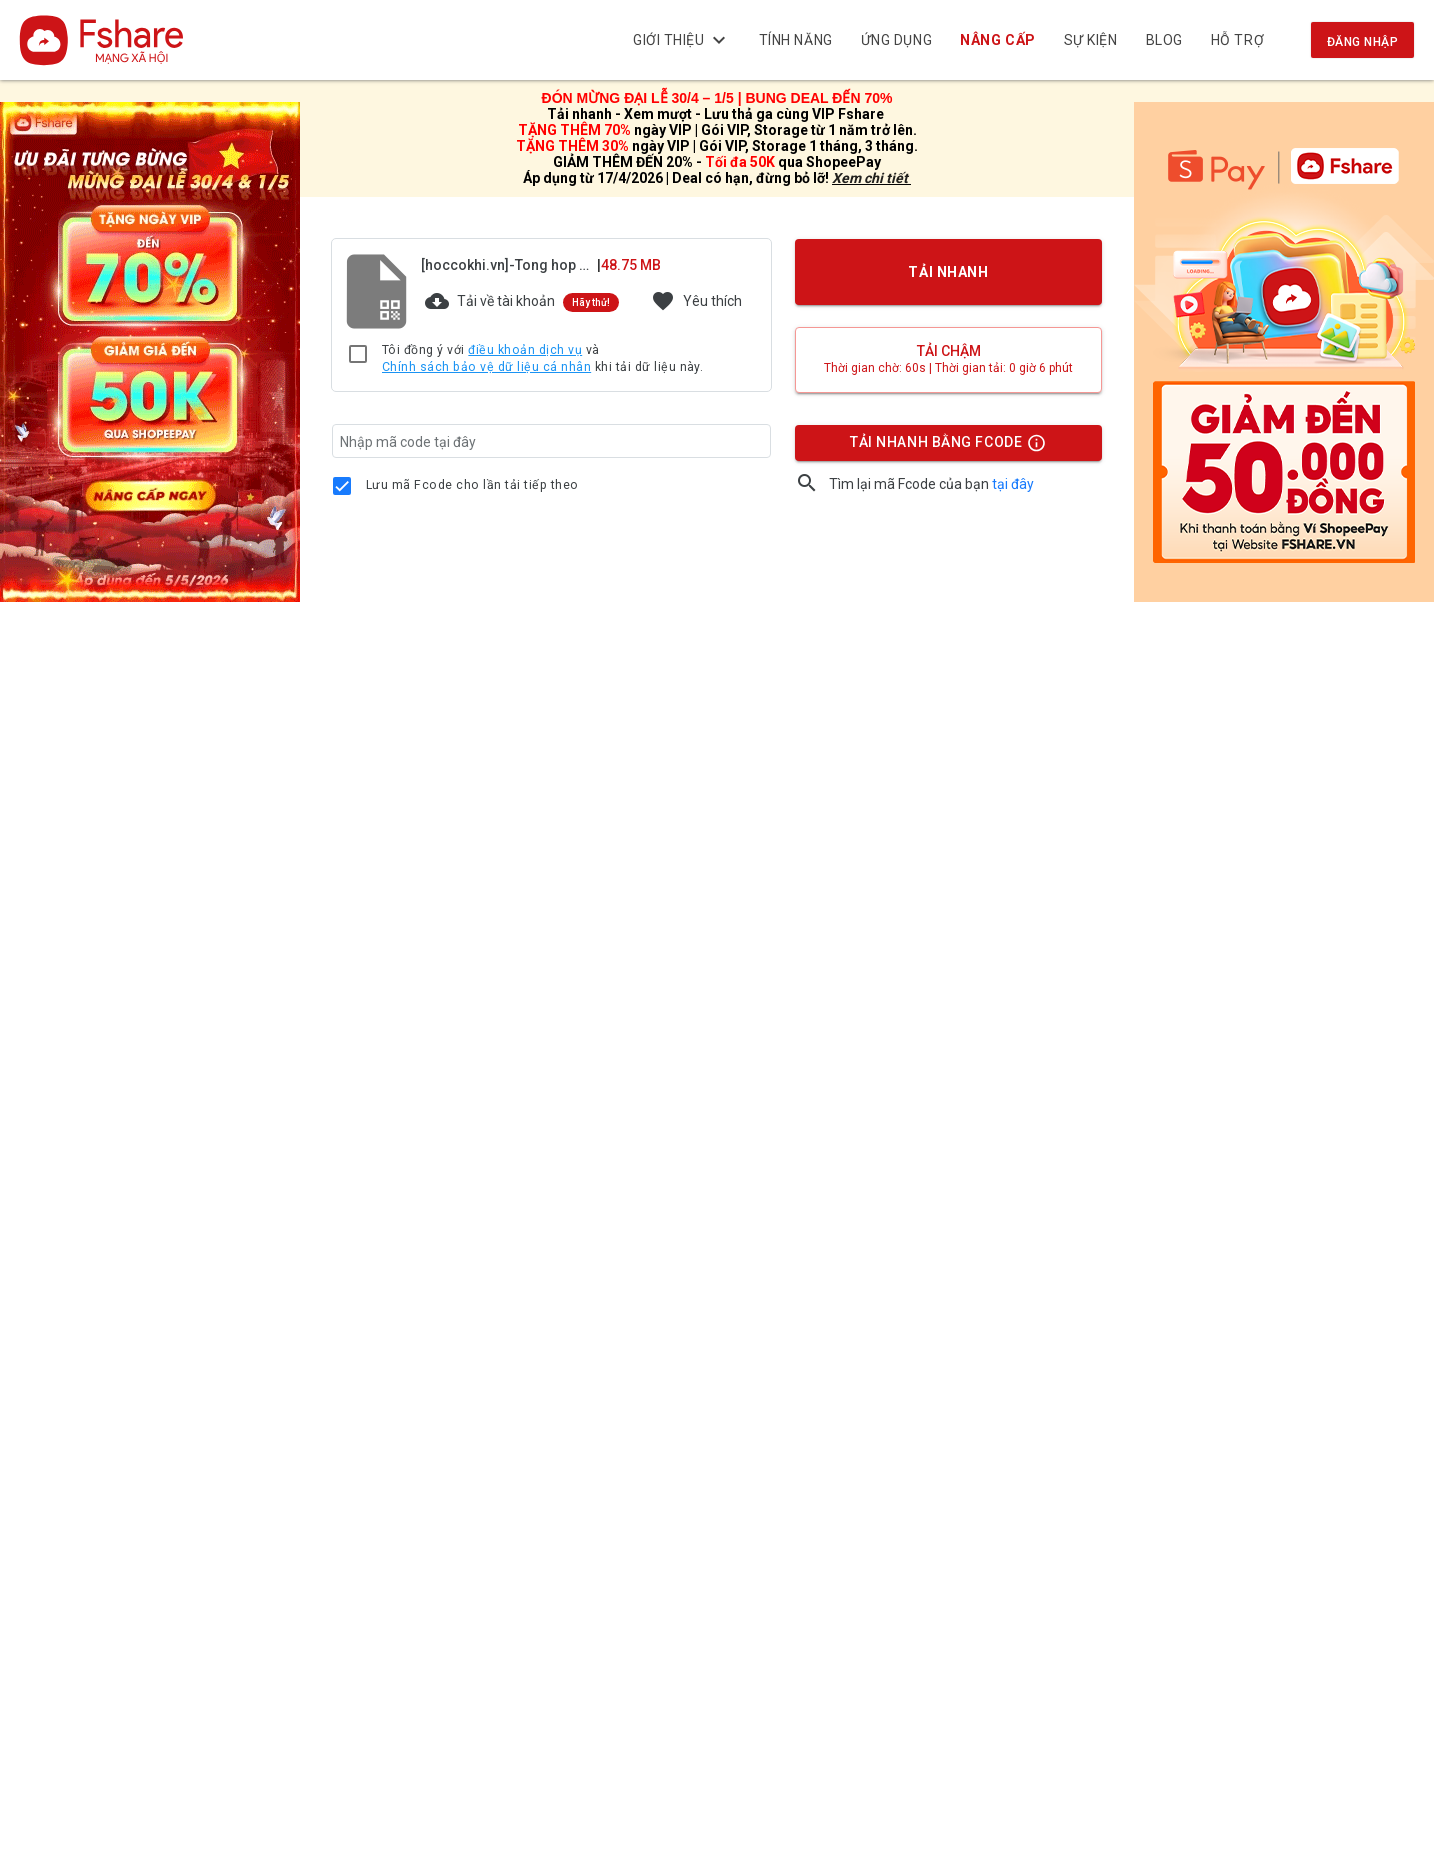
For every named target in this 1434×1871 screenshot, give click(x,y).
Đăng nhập (1362, 42)
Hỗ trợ (1237, 40)
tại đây (1013, 484)
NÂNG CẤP (998, 40)
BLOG (1164, 40)
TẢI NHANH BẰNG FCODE (939, 447)
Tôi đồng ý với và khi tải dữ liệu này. (542, 359)
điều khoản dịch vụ (525, 350)
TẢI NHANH (949, 272)
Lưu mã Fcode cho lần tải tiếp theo (472, 485)
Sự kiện (1091, 40)
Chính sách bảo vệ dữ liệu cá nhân (486, 367)
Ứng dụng (896, 40)
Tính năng (796, 40)
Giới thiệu (682, 40)
